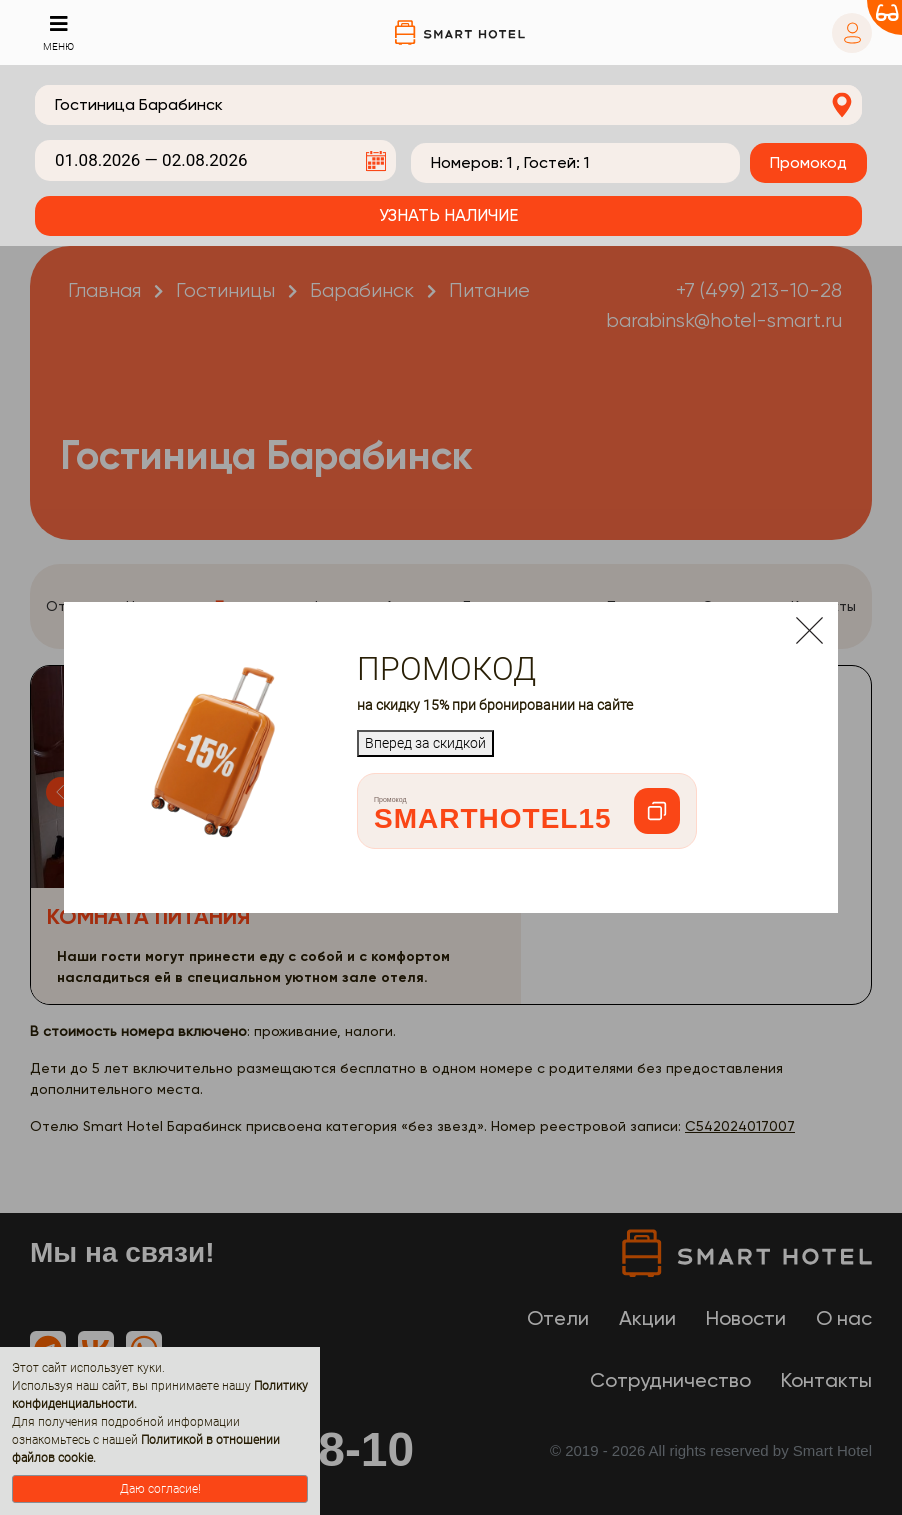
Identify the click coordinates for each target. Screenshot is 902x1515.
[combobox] (448, 105)
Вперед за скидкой (425, 743)
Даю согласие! (160, 1489)
